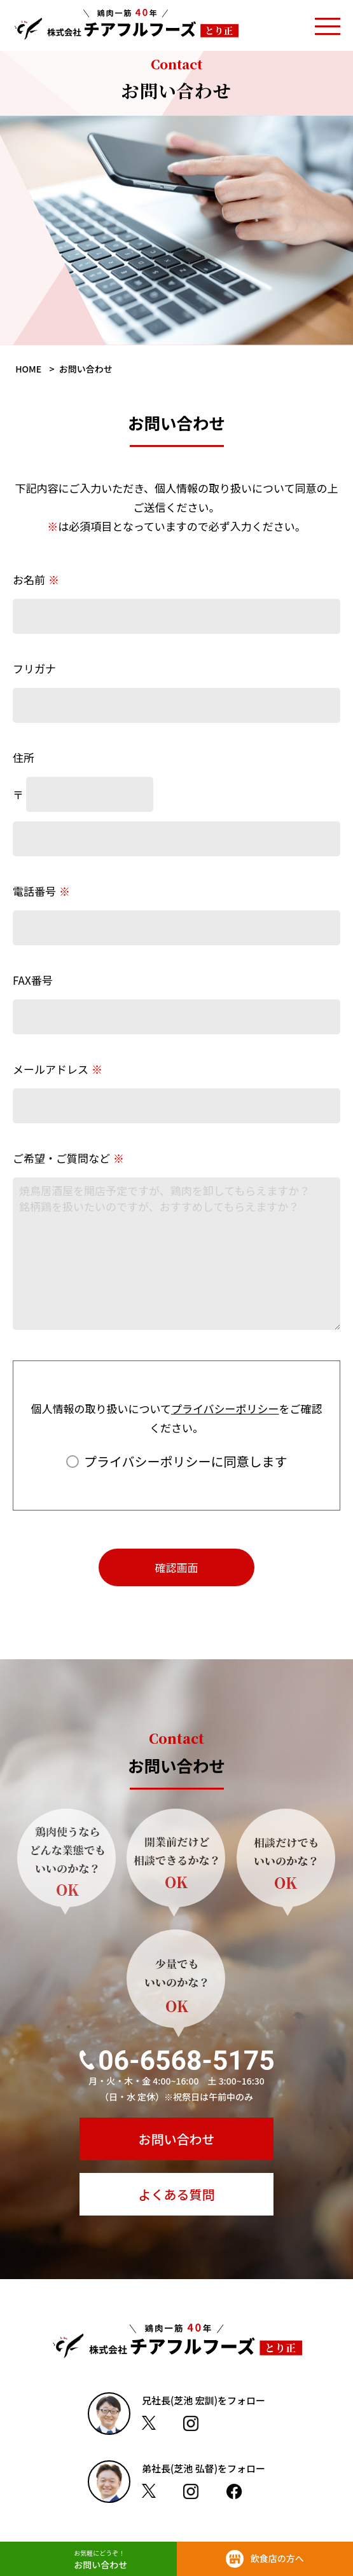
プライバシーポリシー (225, 1408)
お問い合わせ (177, 2139)
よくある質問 (177, 2194)
